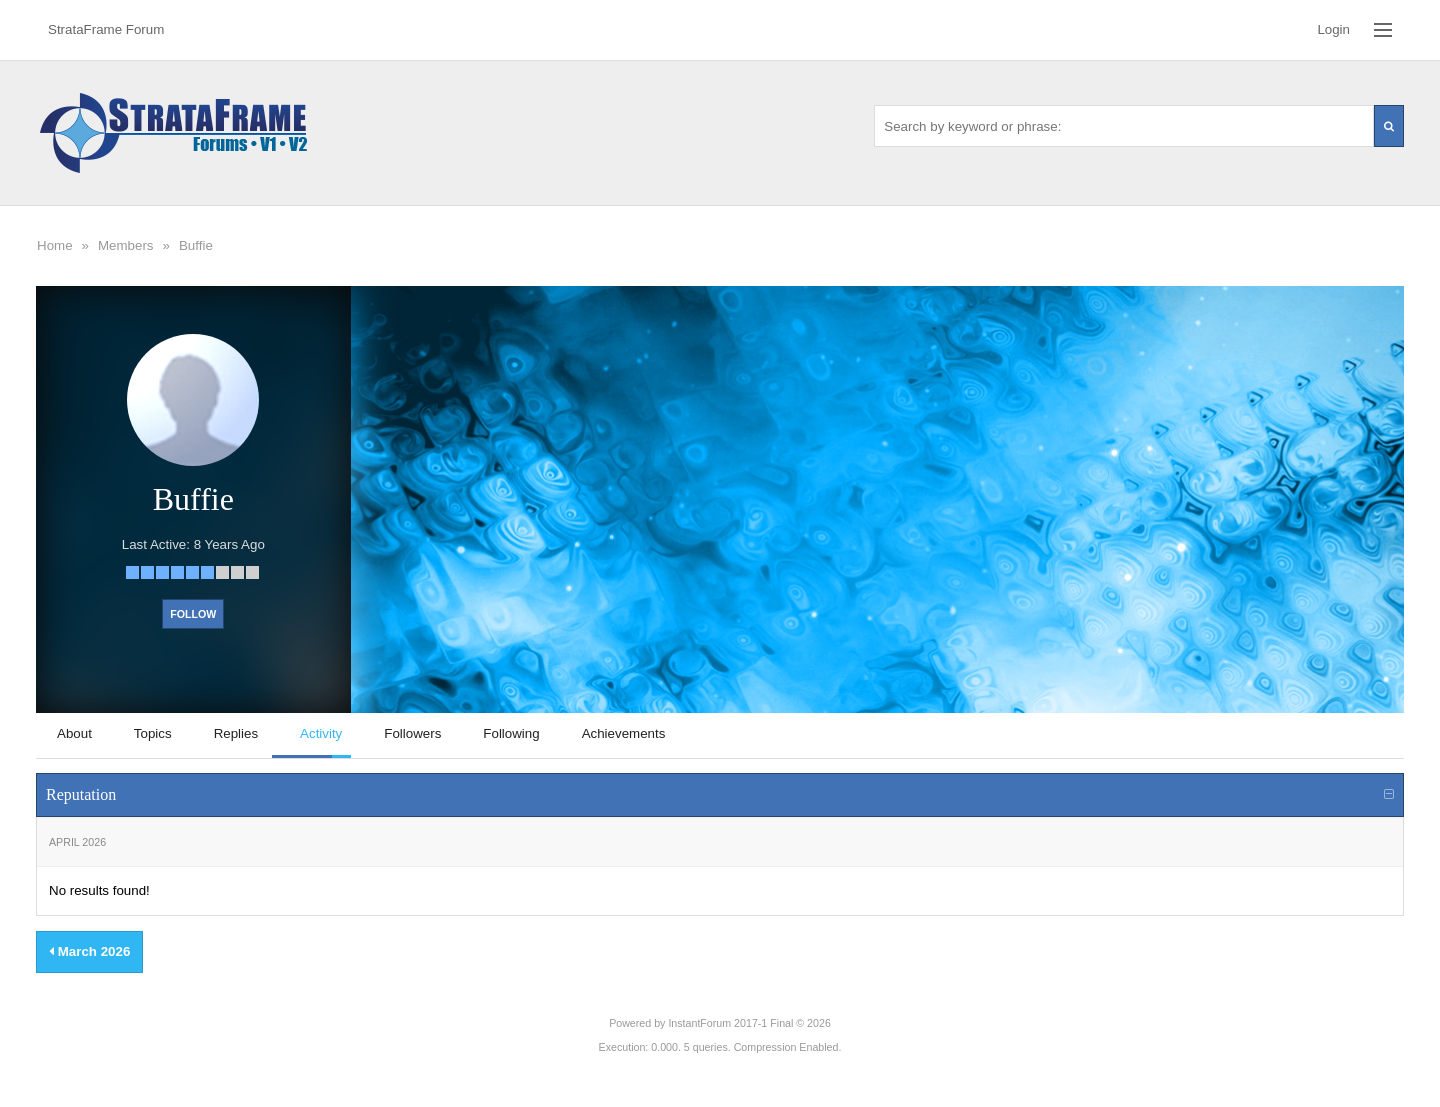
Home (55, 245)
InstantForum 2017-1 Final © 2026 (749, 1023)
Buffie (196, 245)
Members (126, 245)
